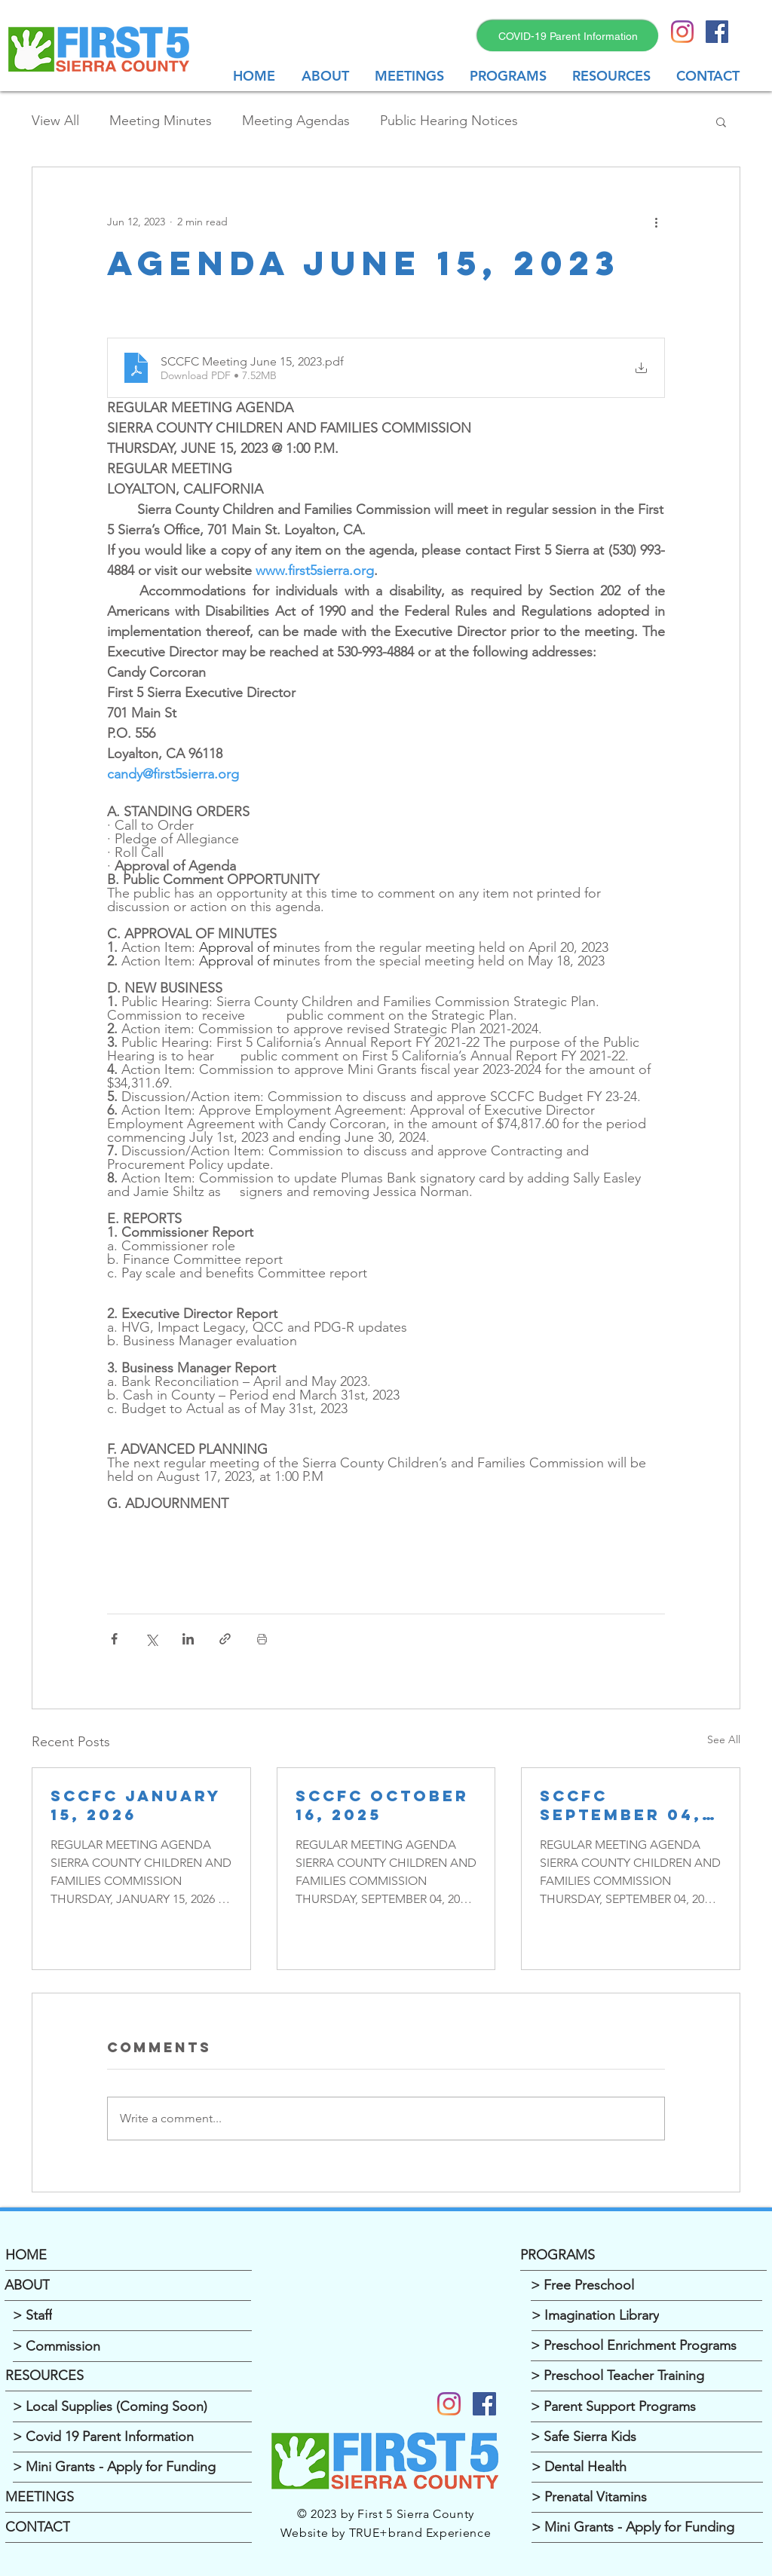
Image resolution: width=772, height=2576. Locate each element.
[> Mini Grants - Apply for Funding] (132, 2467)
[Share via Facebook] (114, 1639)
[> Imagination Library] (647, 2316)
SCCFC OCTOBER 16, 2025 (382, 1805)
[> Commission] (132, 2347)
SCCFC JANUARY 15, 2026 (136, 1805)
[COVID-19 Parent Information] (567, 35)
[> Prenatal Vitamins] (647, 2498)
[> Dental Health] (647, 2467)
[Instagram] (682, 31)
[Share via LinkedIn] (188, 1639)
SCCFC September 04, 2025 (621, 1805)
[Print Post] (262, 1639)
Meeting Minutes (160, 120)
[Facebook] (484, 2403)
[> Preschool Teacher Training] (646, 2376)
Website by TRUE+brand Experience (385, 2533)
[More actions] (656, 222)
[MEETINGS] (128, 2498)
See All (723, 1739)
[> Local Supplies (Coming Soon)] (132, 2407)
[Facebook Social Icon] (717, 31)
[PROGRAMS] (643, 2256)
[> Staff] (132, 2316)
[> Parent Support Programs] (646, 2407)
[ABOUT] (128, 2286)
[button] (410, 75)
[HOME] (128, 2256)
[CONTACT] (128, 2528)
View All (55, 120)
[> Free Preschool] (646, 2286)
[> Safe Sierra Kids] (646, 2437)
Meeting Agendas (296, 120)
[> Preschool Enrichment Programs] (646, 2346)
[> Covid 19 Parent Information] (132, 2437)
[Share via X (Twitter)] (151, 1639)
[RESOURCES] (128, 2376)
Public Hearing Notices (449, 120)
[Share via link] (225, 1639)
